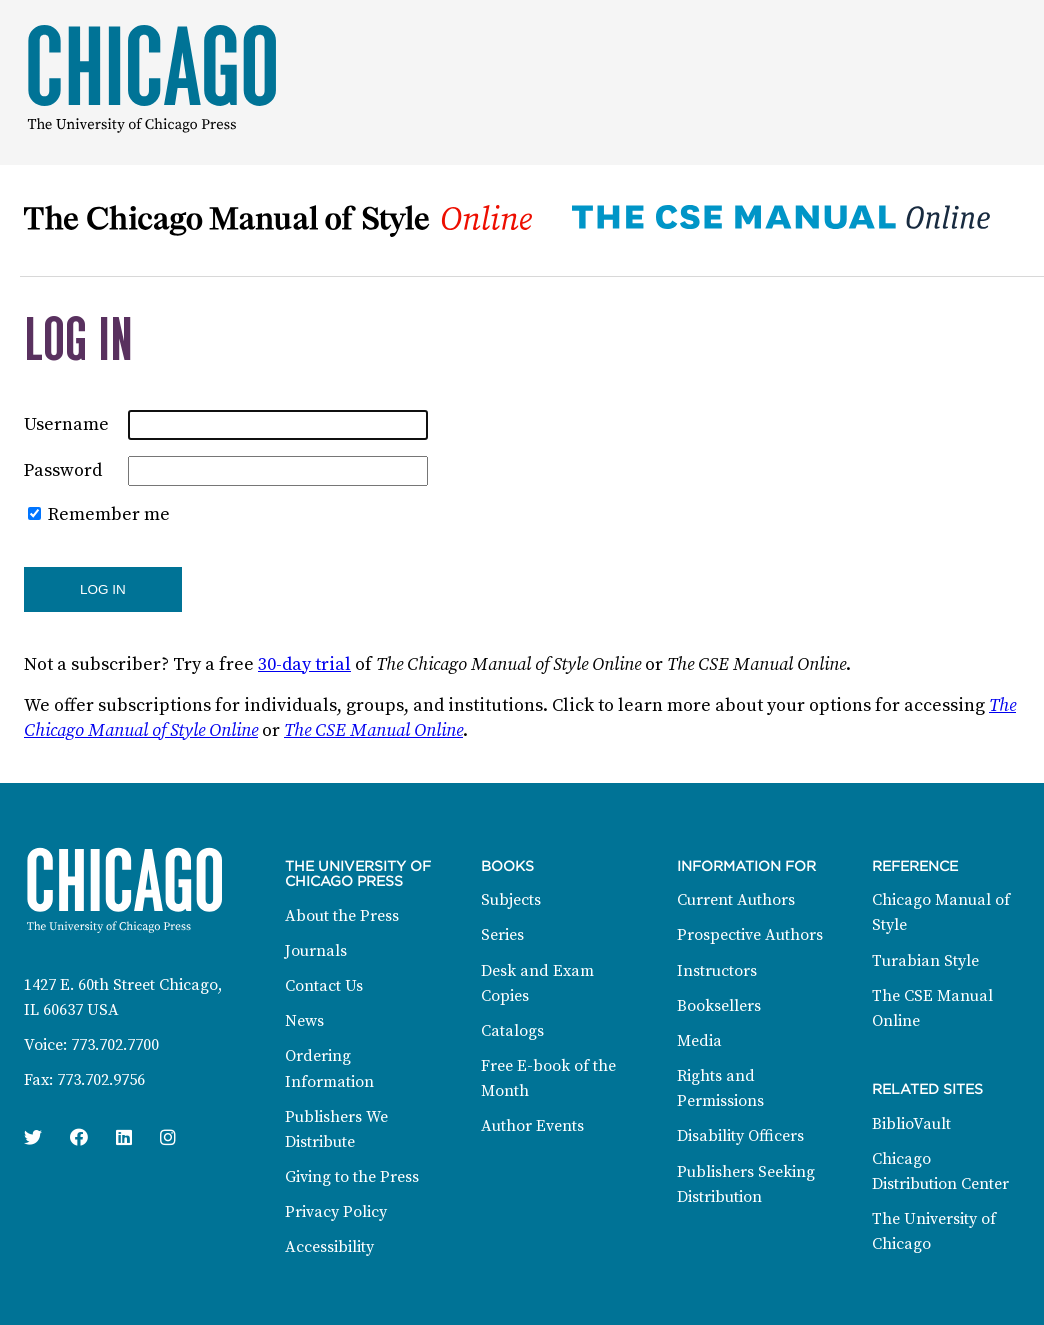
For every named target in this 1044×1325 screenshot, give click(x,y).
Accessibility (329, 1247)
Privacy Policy (336, 1212)
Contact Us (324, 986)
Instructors (717, 971)
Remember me (109, 514)
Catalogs (512, 1031)
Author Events (532, 1126)
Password (63, 470)
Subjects (511, 900)
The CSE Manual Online (373, 730)
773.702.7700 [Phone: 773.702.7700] (115, 1045)
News (304, 1021)
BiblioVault (911, 1124)
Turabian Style (925, 961)
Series (502, 935)
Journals (316, 951)
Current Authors (736, 900)
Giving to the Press (352, 1177)
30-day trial (304, 664)
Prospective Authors (750, 935)
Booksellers (719, 1006)
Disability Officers (740, 1136)
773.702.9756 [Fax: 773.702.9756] (101, 1080)
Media (699, 1041)
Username (66, 424)
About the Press (342, 916)
